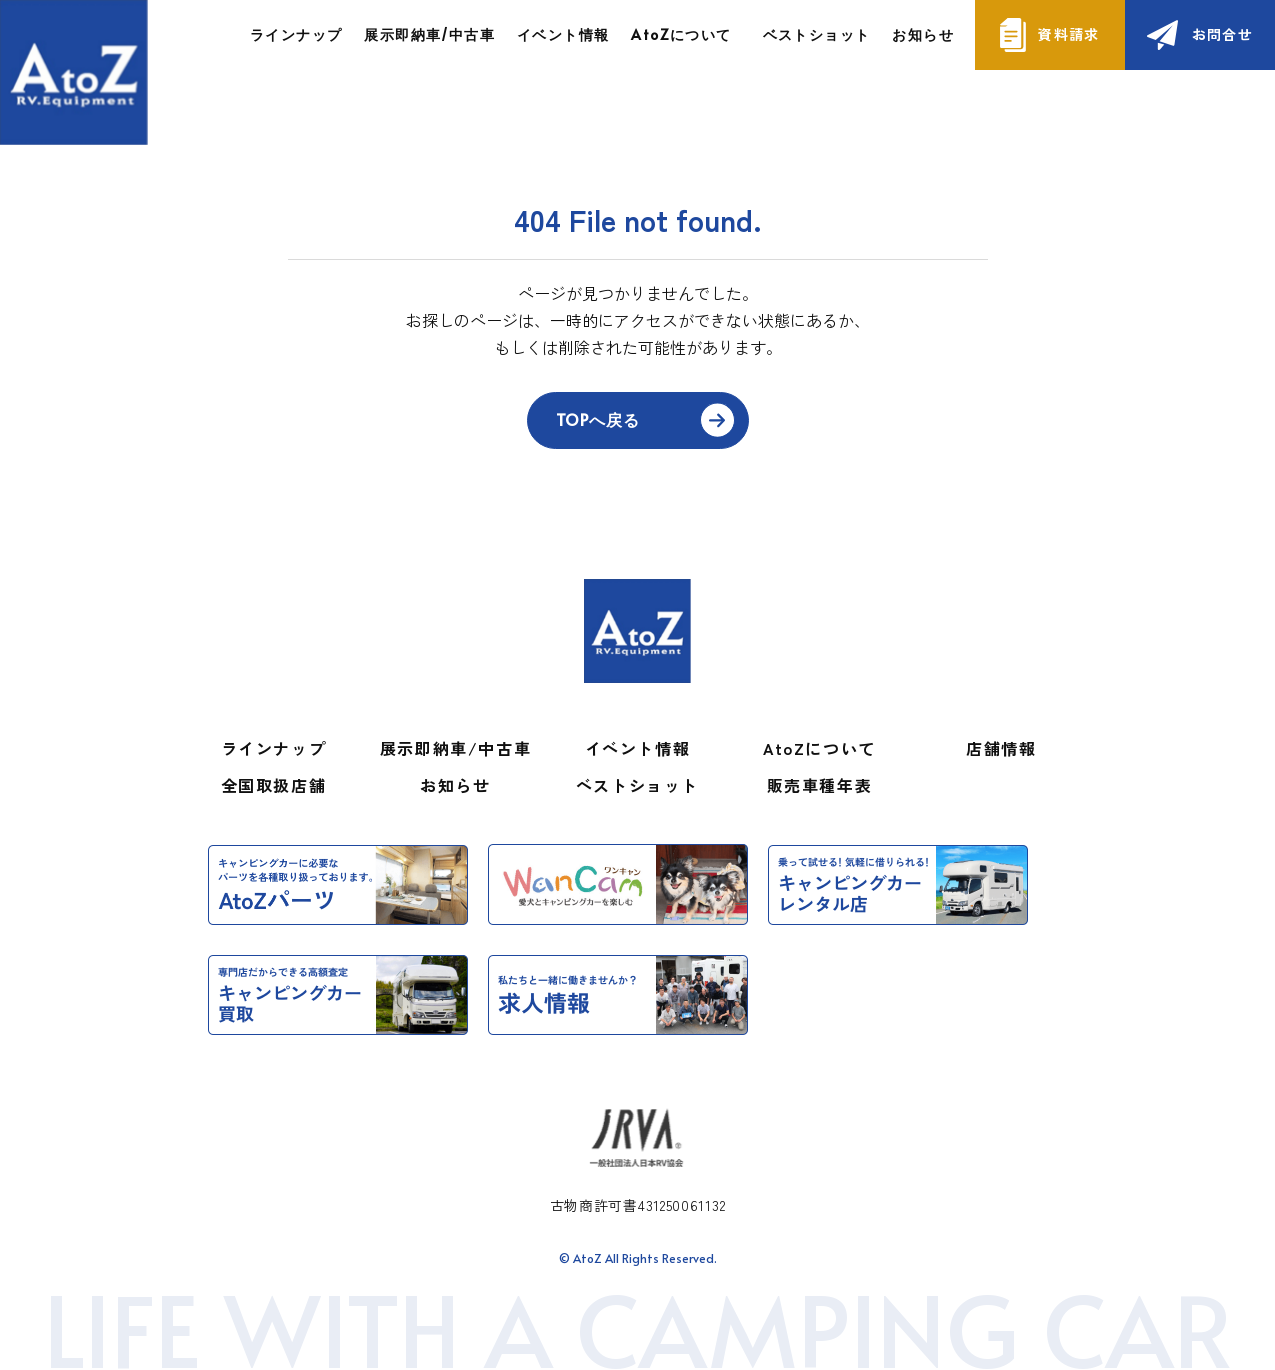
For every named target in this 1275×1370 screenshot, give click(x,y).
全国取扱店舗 (274, 785)
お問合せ (1223, 34)
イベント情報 (563, 34)
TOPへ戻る (598, 419)
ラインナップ (296, 34)
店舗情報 (1001, 748)
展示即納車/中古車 (429, 34)
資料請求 (1069, 34)
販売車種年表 (820, 785)
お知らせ (923, 34)
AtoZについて (819, 748)
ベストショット (817, 34)
